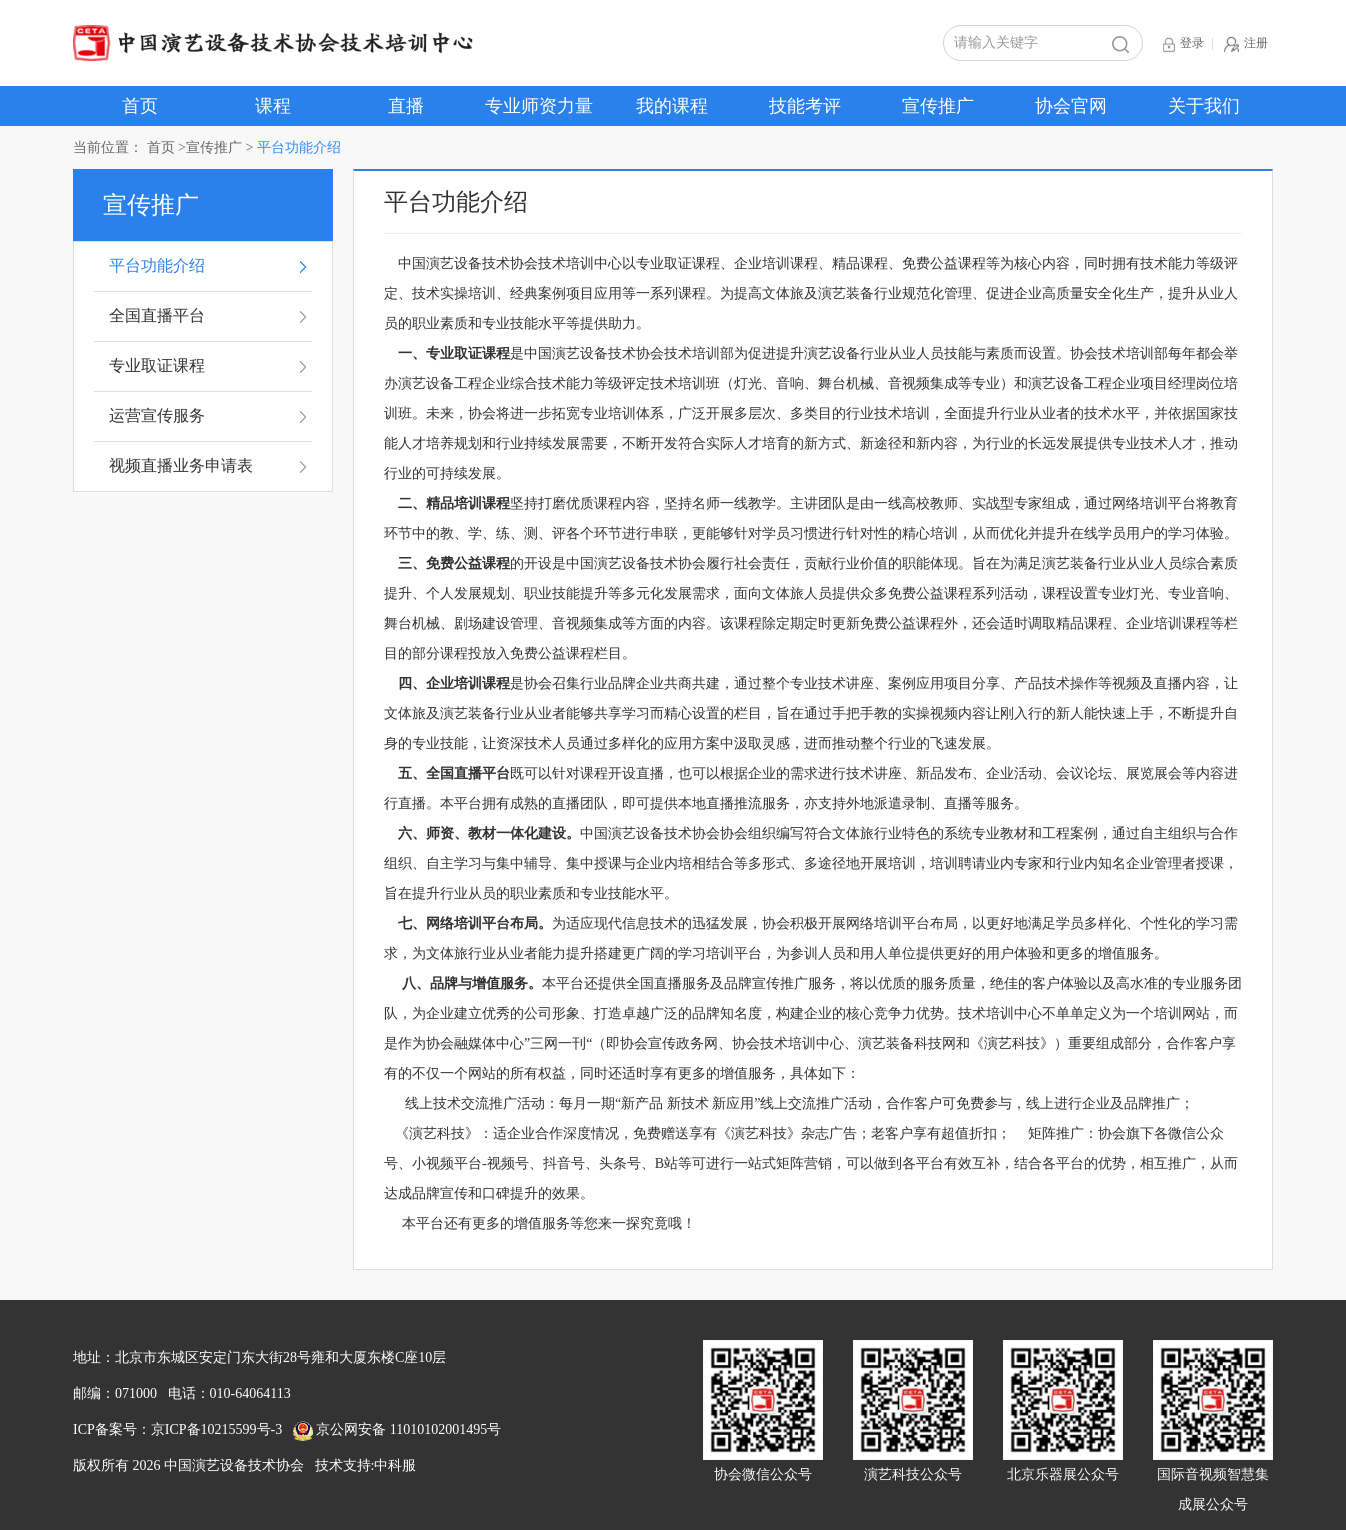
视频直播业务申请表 (181, 465)
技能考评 (805, 106)
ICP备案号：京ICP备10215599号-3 (177, 1429)
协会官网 (1071, 106)
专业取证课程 (157, 365)
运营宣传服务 (157, 415)
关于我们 (1204, 106)
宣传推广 (938, 106)
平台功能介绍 (157, 265)
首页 (140, 106)
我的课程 (672, 106)
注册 (1246, 44)
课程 (273, 106)
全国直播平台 (157, 315)
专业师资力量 (539, 106)
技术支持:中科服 (366, 1465)
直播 (406, 106)
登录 (1183, 44)
